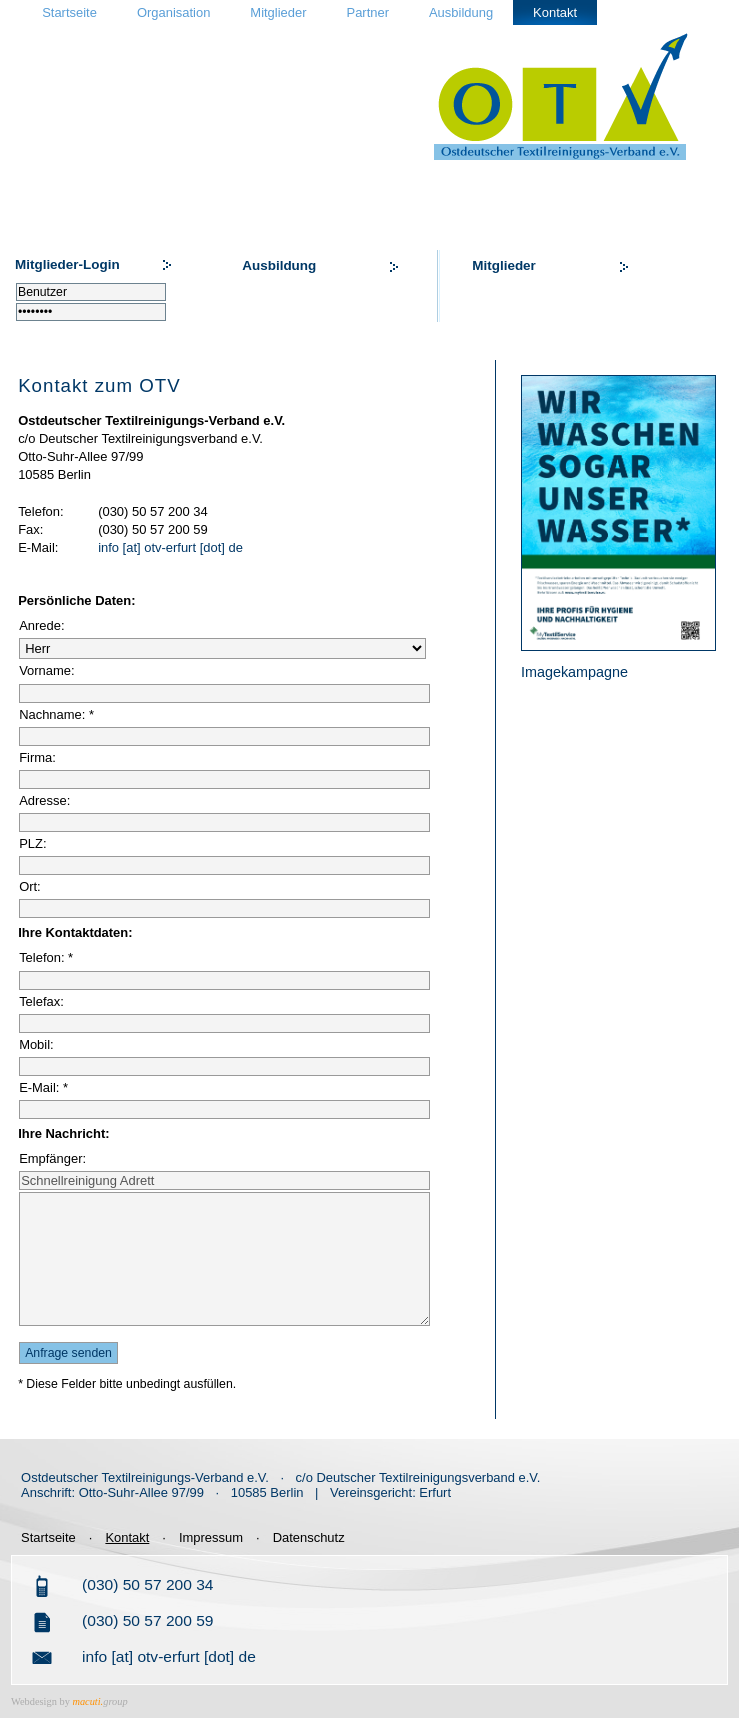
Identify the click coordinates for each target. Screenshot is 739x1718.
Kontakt (555, 12)
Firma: (37, 757)
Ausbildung (461, 12)
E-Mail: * (43, 1087)
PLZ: (32, 843)
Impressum (211, 1537)
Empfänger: (52, 1158)
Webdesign (34, 1701)
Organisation (173, 12)
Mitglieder (278, 12)
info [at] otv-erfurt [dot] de (170, 547)
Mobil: (36, 1044)
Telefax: (41, 1001)
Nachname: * (56, 714)
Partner (368, 12)
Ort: (30, 886)
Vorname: (46, 670)
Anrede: (41, 625)
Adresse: (44, 800)
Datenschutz (309, 1537)
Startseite (69, 12)
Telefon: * (46, 957)
